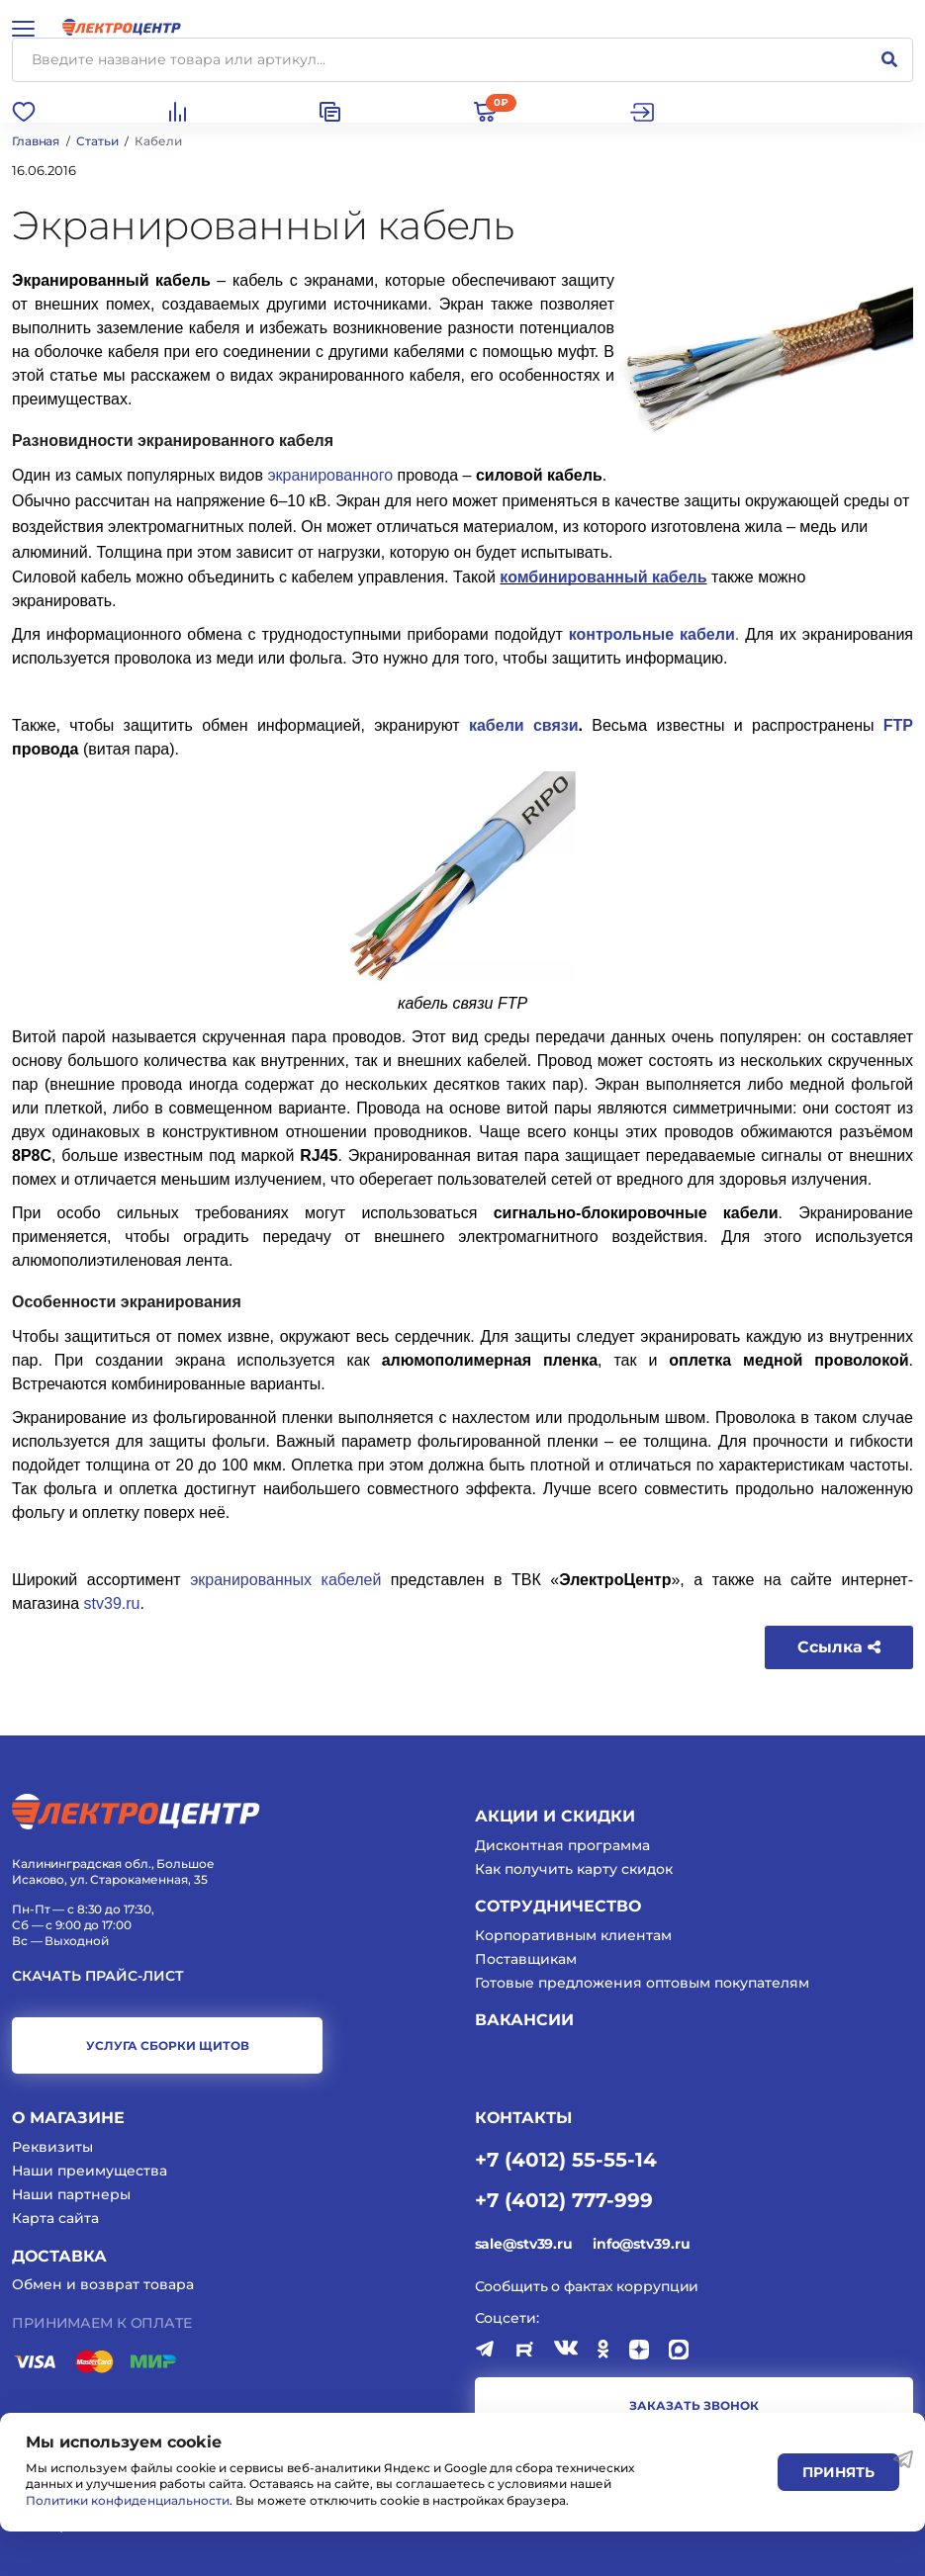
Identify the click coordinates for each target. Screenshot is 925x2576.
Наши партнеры (71, 2194)
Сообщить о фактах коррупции (587, 2286)
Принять (838, 2472)
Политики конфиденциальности (128, 2500)
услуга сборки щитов (167, 2045)
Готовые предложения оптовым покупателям (642, 1983)
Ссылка (838, 1647)
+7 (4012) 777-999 (564, 2199)
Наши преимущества (89, 2170)
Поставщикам (526, 1959)
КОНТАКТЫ (523, 2117)
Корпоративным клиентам (573, 1935)
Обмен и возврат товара (103, 2284)
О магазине (68, 2117)
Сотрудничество (558, 1906)
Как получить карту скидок (574, 1869)
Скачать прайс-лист (98, 1976)
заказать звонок (694, 2405)
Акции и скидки (555, 1816)
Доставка (59, 2256)
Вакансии (524, 2019)
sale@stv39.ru (524, 2244)
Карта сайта (55, 2218)
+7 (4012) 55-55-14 (566, 2159)
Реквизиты (52, 2147)
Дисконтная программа (562, 1845)
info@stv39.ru (641, 2244)
